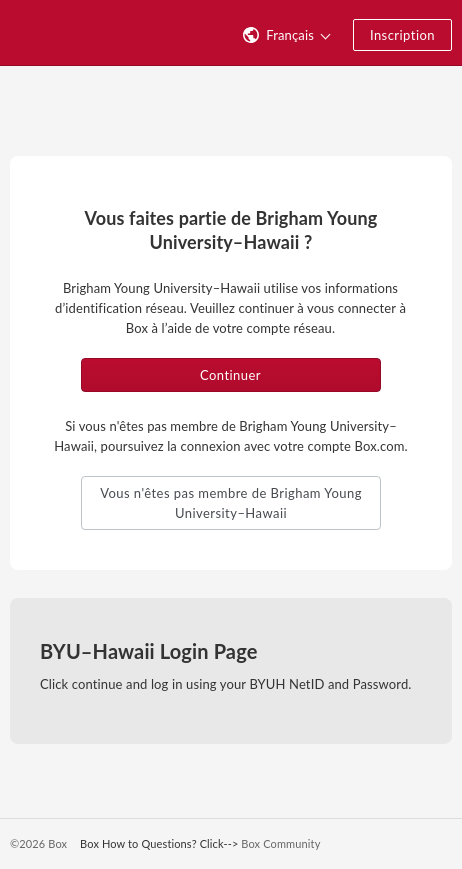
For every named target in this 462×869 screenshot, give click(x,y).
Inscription (402, 35)
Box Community (280, 843)
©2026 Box (38, 843)
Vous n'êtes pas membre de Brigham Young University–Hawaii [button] (231, 503)
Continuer (230, 375)
